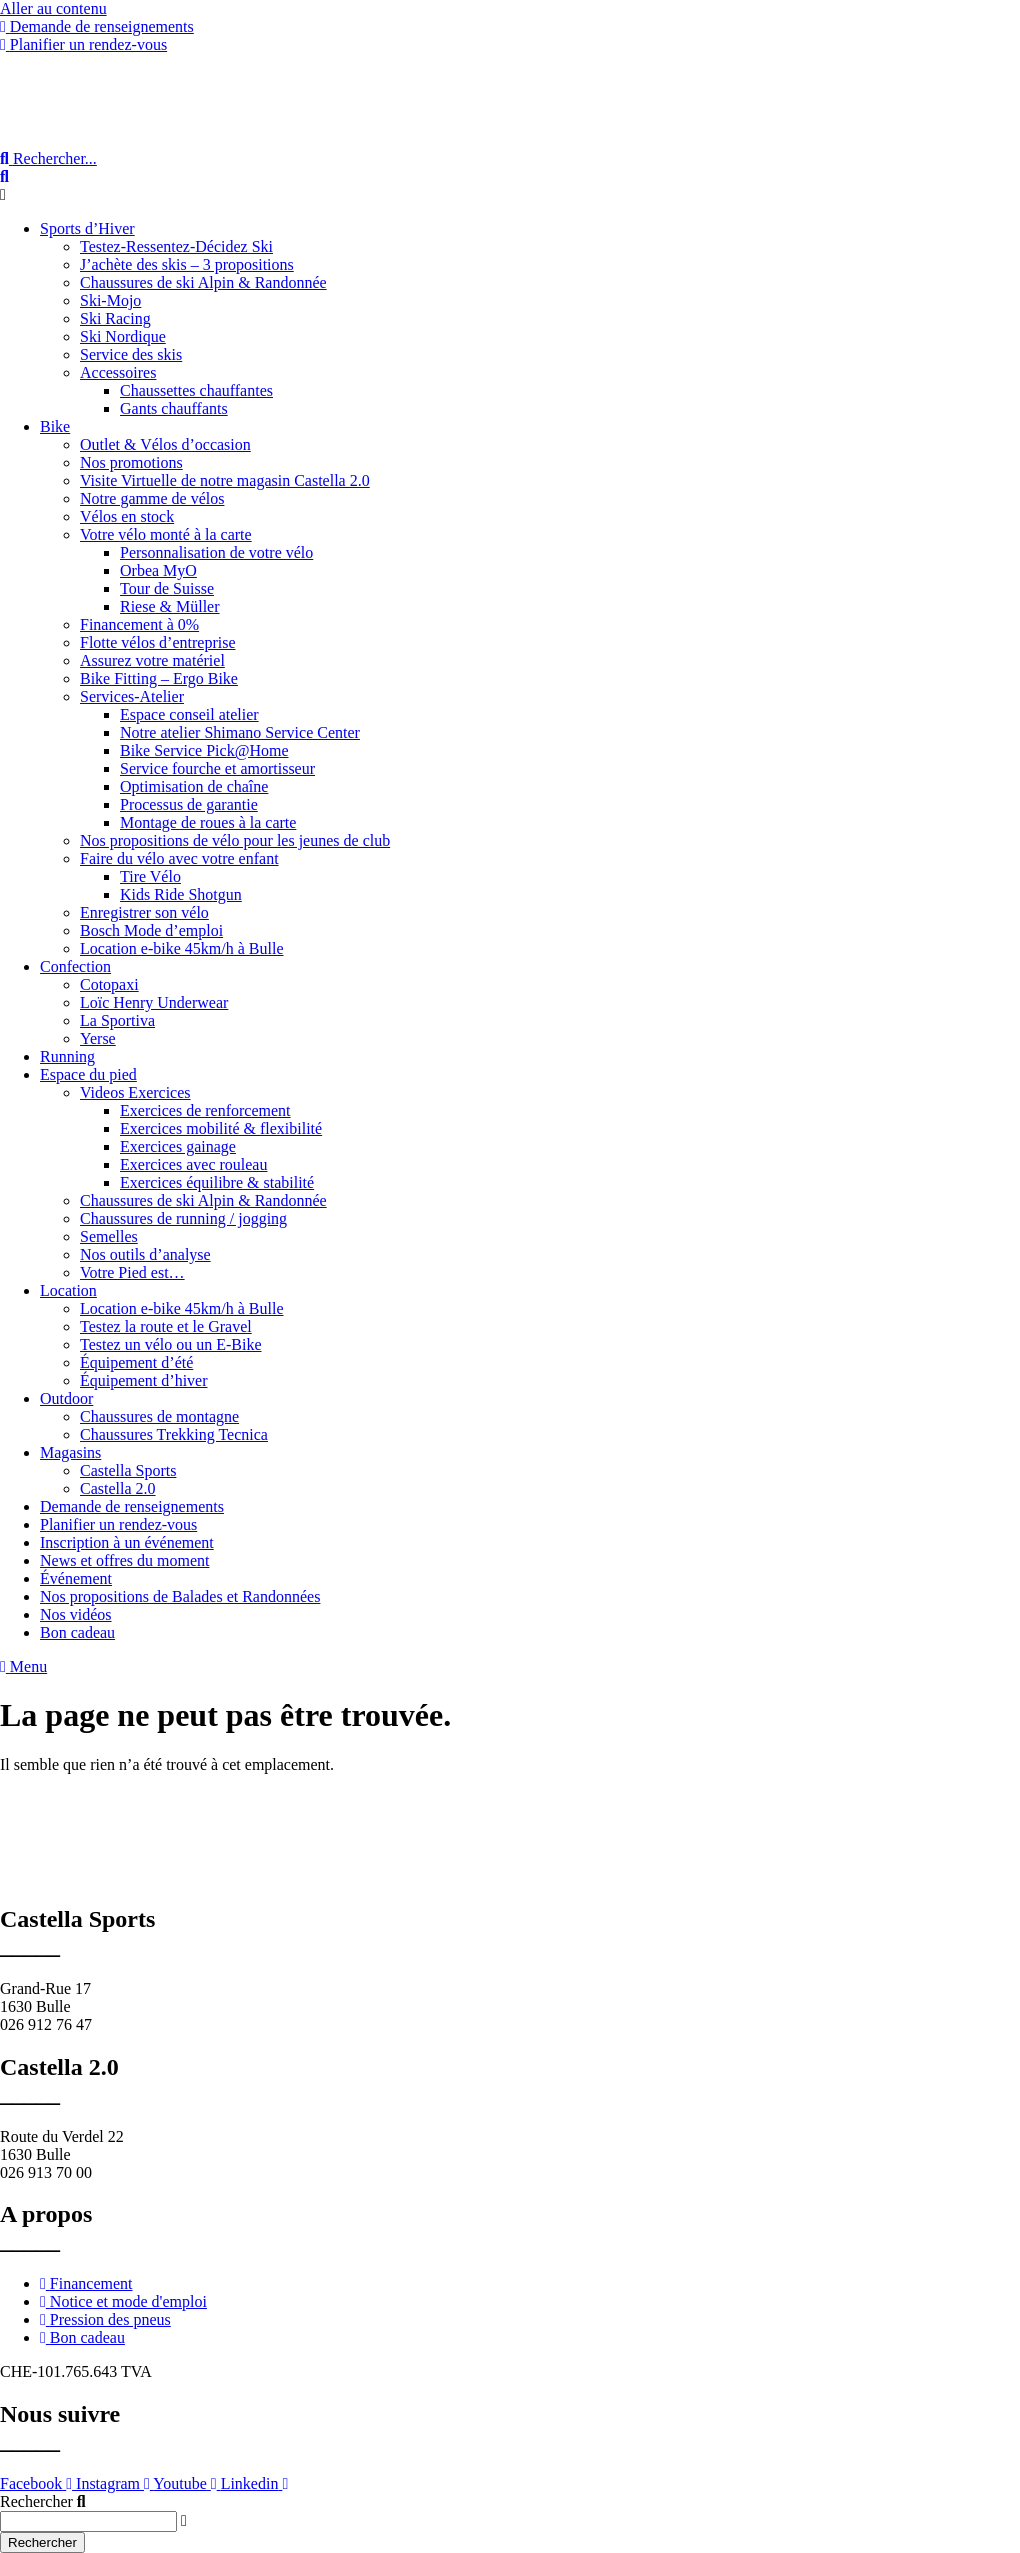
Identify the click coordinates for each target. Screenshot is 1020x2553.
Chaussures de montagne (159, 1416)
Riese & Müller (170, 606)
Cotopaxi (109, 984)
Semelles (109, 1236)
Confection (75, 966)
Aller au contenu (53, 8)
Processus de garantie (189, 804)
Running (67, 1056)
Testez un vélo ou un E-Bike (171, 1344)
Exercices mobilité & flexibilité (221, 1128)
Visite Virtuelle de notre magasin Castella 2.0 (225, 480)
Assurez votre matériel (152, 660)
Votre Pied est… (132, 1272)
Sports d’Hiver (87, 228)
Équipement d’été (136, 1362)
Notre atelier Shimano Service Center (240, 732)
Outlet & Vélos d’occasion (165, 444)
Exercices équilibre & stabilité (217, 1182)
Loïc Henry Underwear (154, 1002)
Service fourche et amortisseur (217, 768)
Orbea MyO (158, 570)
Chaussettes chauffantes (196, 390)
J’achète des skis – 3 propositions (187, 264)
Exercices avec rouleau (193, 1164)
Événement (76, 1578)
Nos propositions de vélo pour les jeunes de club (235, 840)
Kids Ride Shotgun (181, 894)
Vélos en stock (127, 516)
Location (68, 1290)
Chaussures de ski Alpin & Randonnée (203, 282)
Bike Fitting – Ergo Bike (159, 678)
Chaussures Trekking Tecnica (174, 1434)
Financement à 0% (139, 624)
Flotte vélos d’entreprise (158, 642)
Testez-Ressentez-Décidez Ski (176, 246)
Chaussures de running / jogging (183, 1218)
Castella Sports (128, 1470)
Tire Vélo (150, 876)
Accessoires (118, 372)
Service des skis (131, 354)
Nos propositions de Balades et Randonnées (180, 1596)
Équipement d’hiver (144, 1380)
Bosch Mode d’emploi (151, 930)
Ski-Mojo (110, 300)
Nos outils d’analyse (145, 1254)
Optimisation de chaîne (194, 786)
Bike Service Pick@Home (204, 750)
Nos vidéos (76, 1614)
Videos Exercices (135, 1092)
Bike (55, 426)
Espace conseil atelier (189, 714)
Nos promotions (131, 462)
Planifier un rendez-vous (118, 1524)
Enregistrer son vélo (144, 912)
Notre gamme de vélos (152, 498)
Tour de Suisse (167, 588)
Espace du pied (88, 1074)
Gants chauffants (174, 408)
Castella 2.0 (118, 1488)
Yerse (98, 1038)
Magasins (70, 1452)
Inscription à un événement (127, 1542)
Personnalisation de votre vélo (216, 552)
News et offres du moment (124, 1560)
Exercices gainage (178, 1146)
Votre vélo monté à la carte (166, 534)
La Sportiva (117, 1020)
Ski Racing (115, 318)
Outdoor (66, 1398)
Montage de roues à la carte (208, 822)
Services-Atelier (132, 696)
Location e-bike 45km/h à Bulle (182, 948)
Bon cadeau (77, 1632)
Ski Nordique (123, 336)
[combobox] (88, 2521)
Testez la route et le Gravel (166, 1326)
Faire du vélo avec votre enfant (179, 858)
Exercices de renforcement (205, 1110)
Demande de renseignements (132, 1506)
